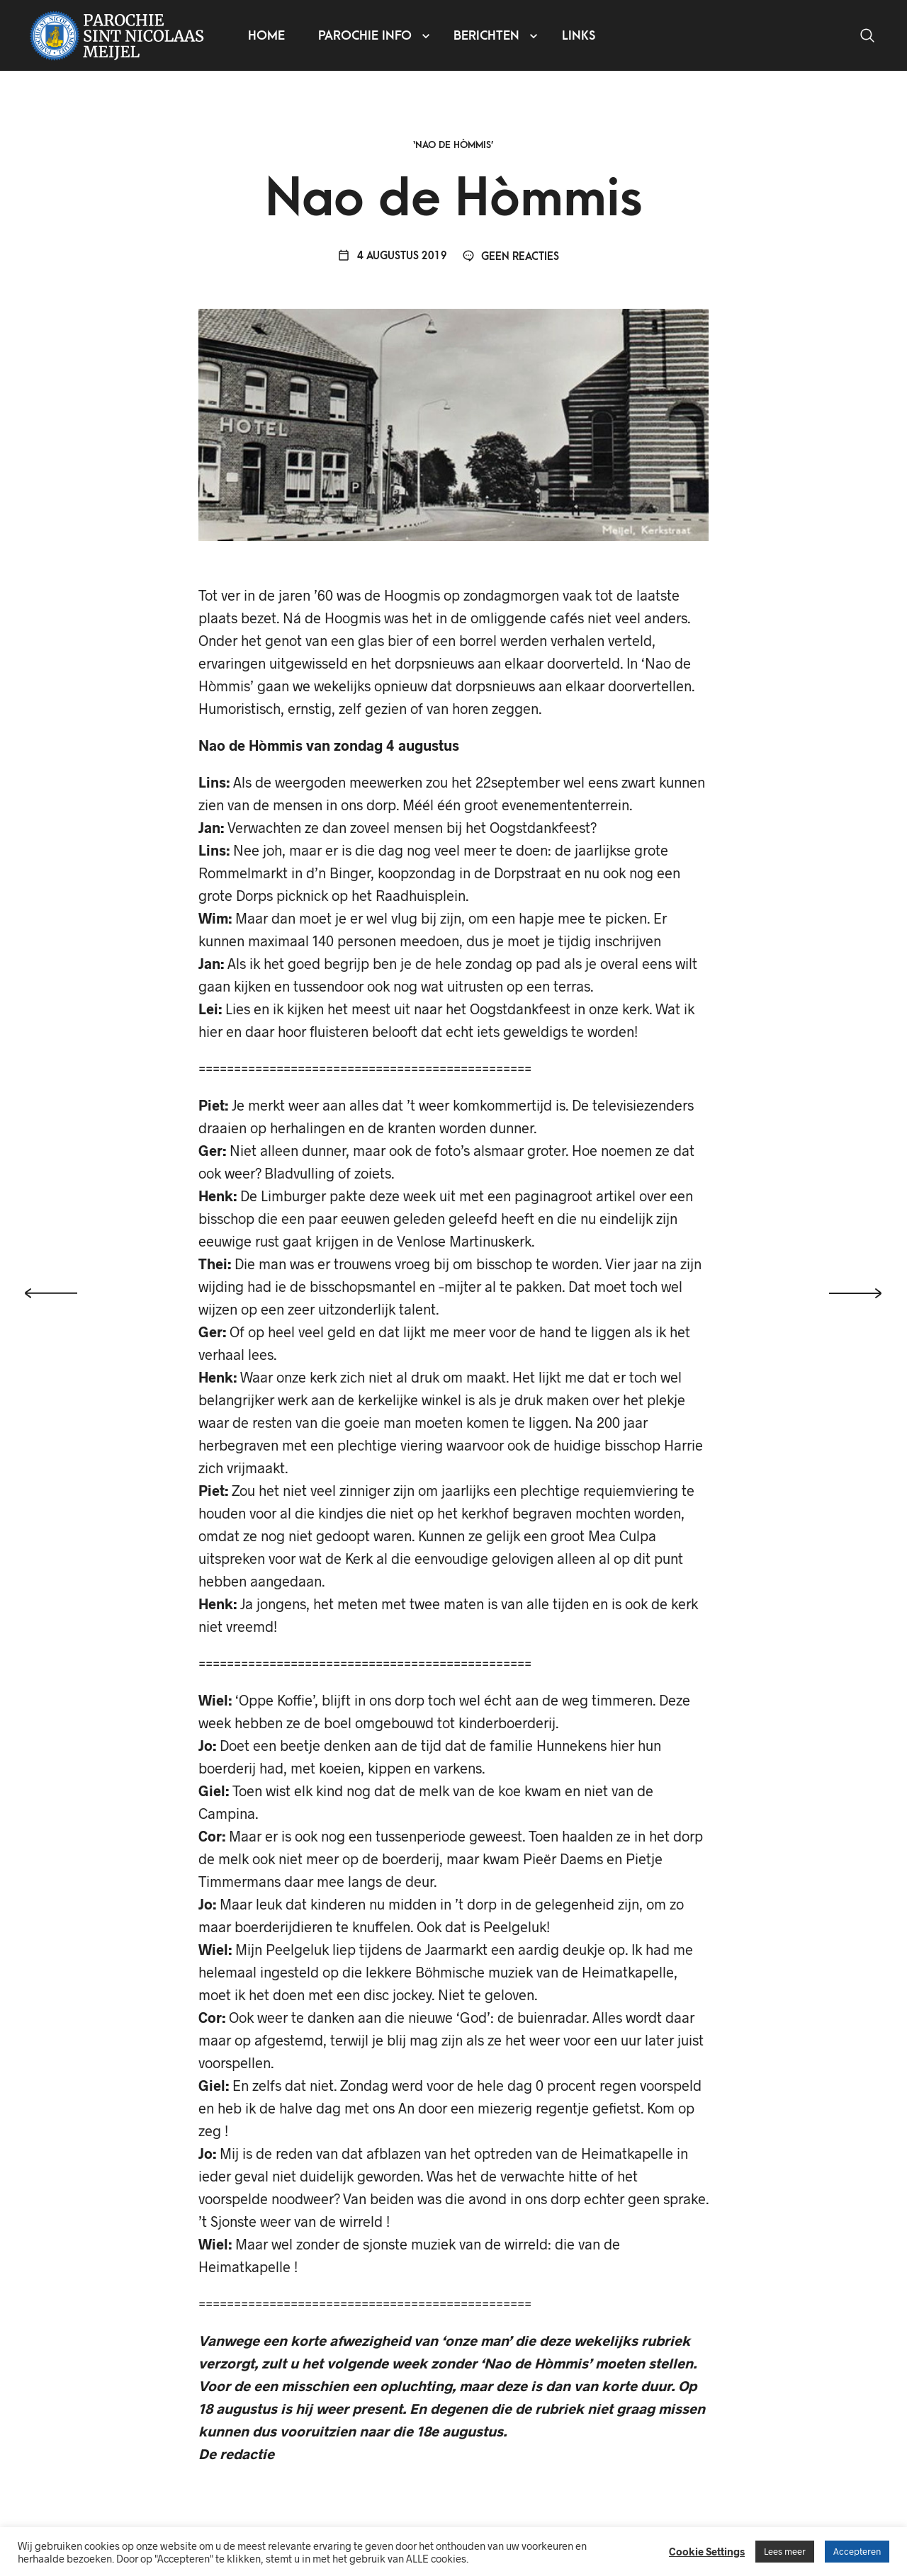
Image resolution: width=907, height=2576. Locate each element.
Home (266, 35)
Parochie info (365, 35)
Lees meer (785, 2551)
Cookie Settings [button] (707, 2551)
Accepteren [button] (857, 2551)
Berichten (486, 35)
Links (578, 35)
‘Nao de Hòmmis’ (453, 145)
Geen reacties (511, 257)
